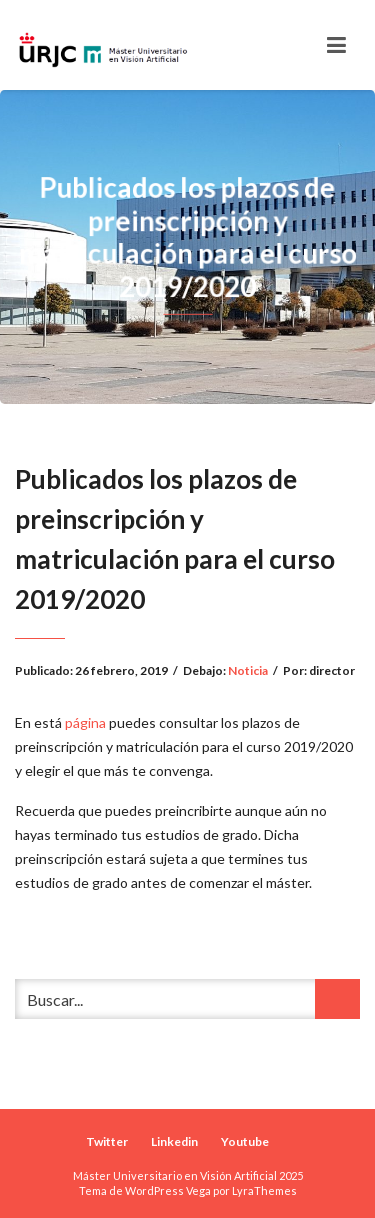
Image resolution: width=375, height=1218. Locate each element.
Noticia (248, 670)
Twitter (107, 1141)
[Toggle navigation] (336, 45)
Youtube (245, 1141)
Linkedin (174, 1141)
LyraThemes (264, 1190)
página (85, 722)
